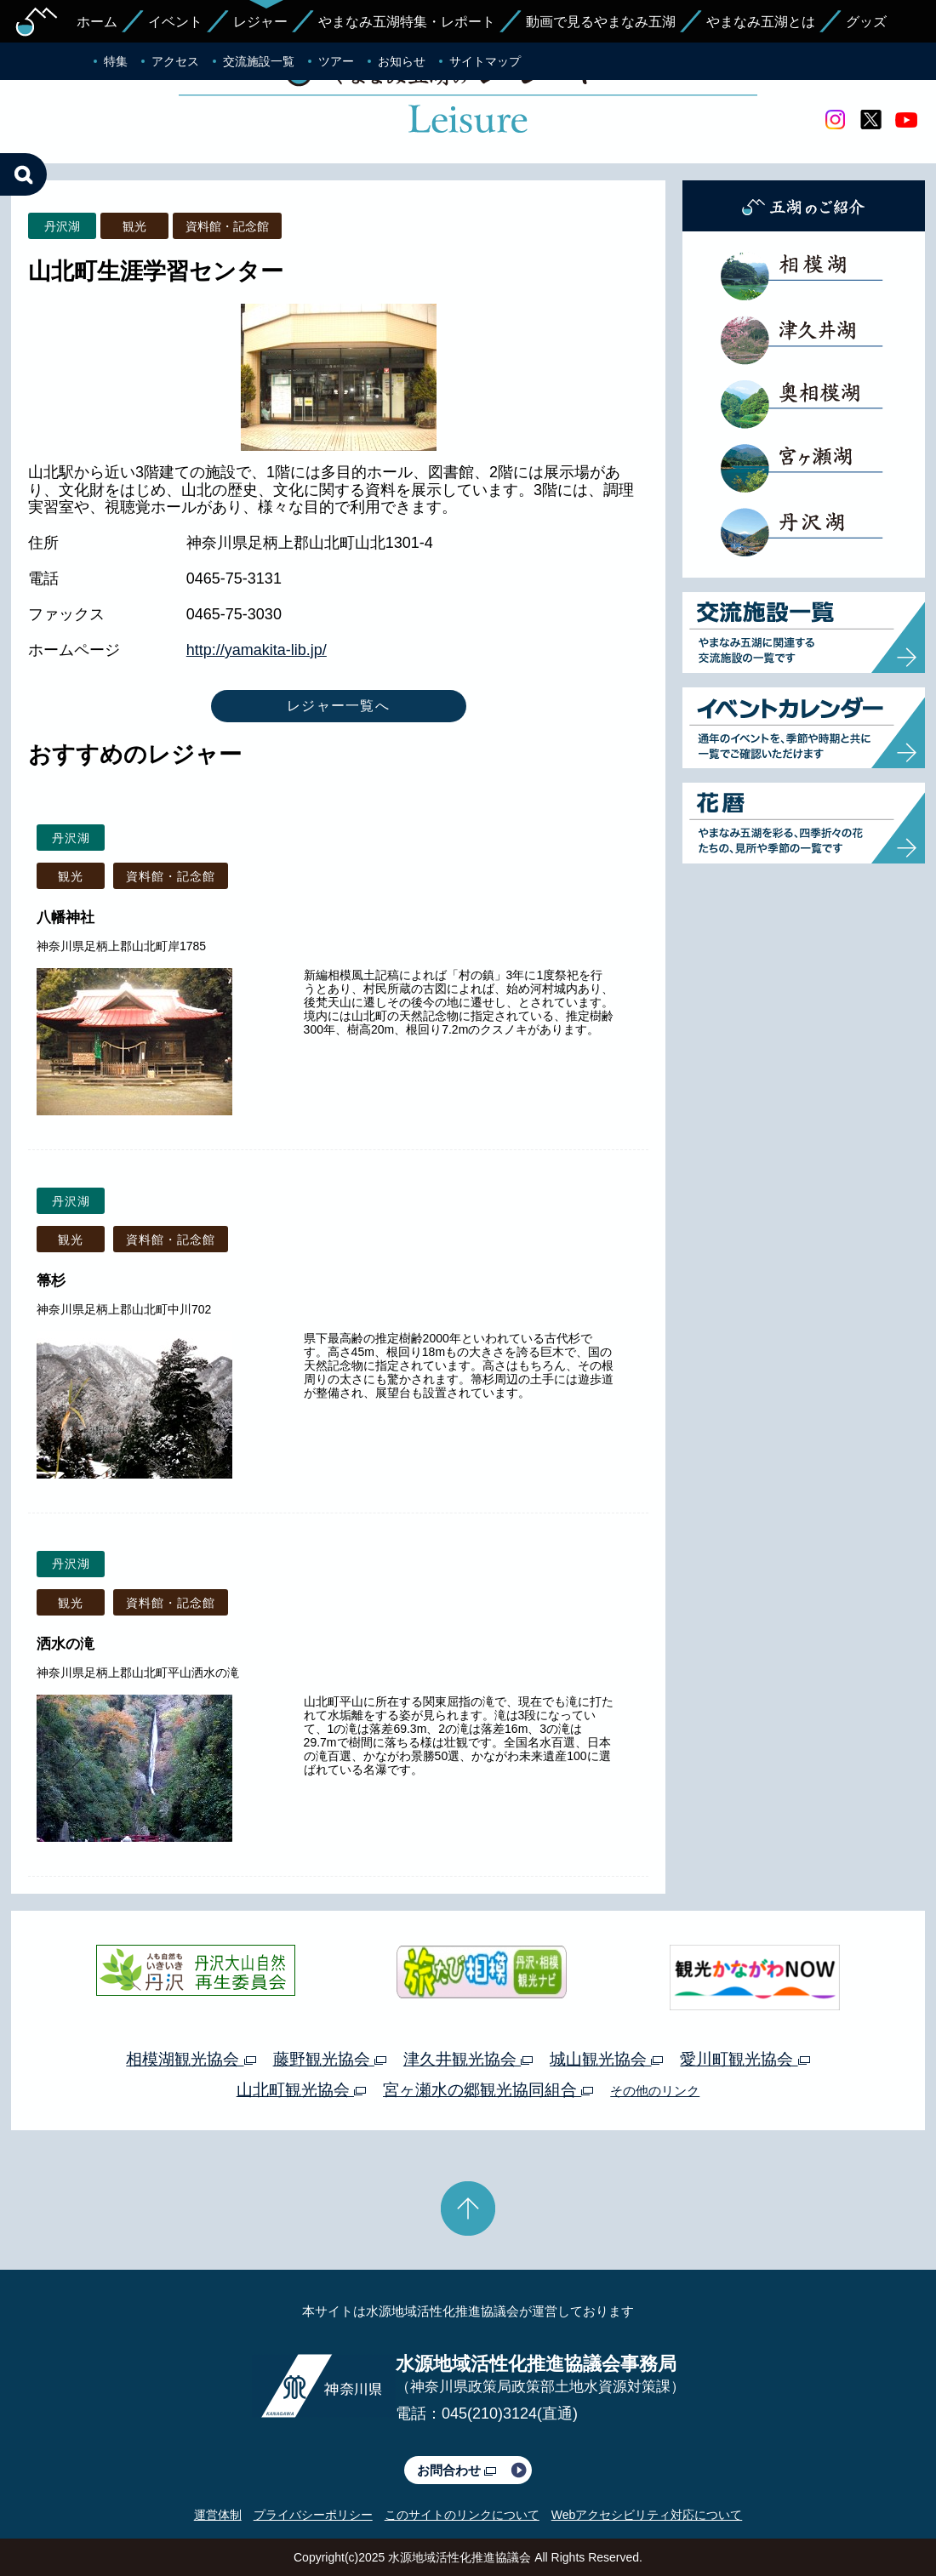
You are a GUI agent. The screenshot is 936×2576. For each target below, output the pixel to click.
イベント (175, 21)
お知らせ (401, 61)
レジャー (260, 21)
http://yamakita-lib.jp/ (256, 649)
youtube (906, 120)
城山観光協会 (606, 2059)
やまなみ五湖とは (760, 21)
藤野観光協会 (329, 2059)
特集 (116, 61)
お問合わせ (456, 2470)
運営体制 (218, 2515)
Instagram (835, 120)
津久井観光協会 (468, 2059)
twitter (870, 120)
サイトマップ (485, 61)
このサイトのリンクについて (462, 2515)
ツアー (336, 61)
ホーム (97, 21)
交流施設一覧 (258, 61)
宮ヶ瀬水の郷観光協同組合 (488, 2090)
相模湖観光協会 (190, 2059)
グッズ (866, 21)
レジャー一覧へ (338, 705)
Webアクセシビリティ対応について (647, 2515)
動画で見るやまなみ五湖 (601, 21)
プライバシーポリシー (313, 2515)
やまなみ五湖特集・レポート (406, 21)
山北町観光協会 (301, 2090)
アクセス (175, 61)
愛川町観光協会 (744, 2059)
